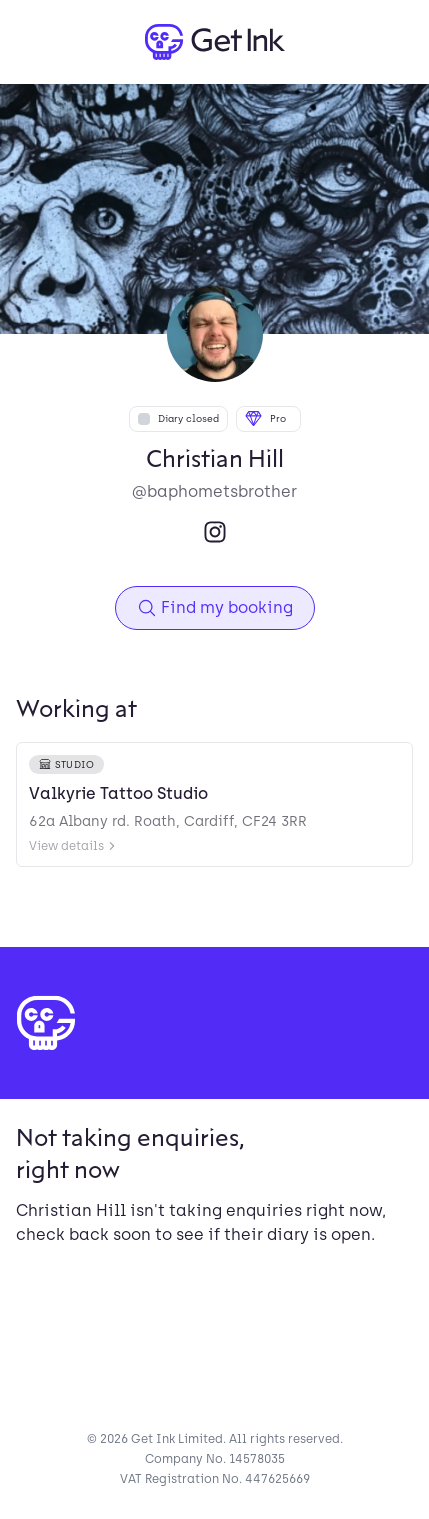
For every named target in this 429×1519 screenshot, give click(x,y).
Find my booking (215, 608)
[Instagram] (215, 532)
